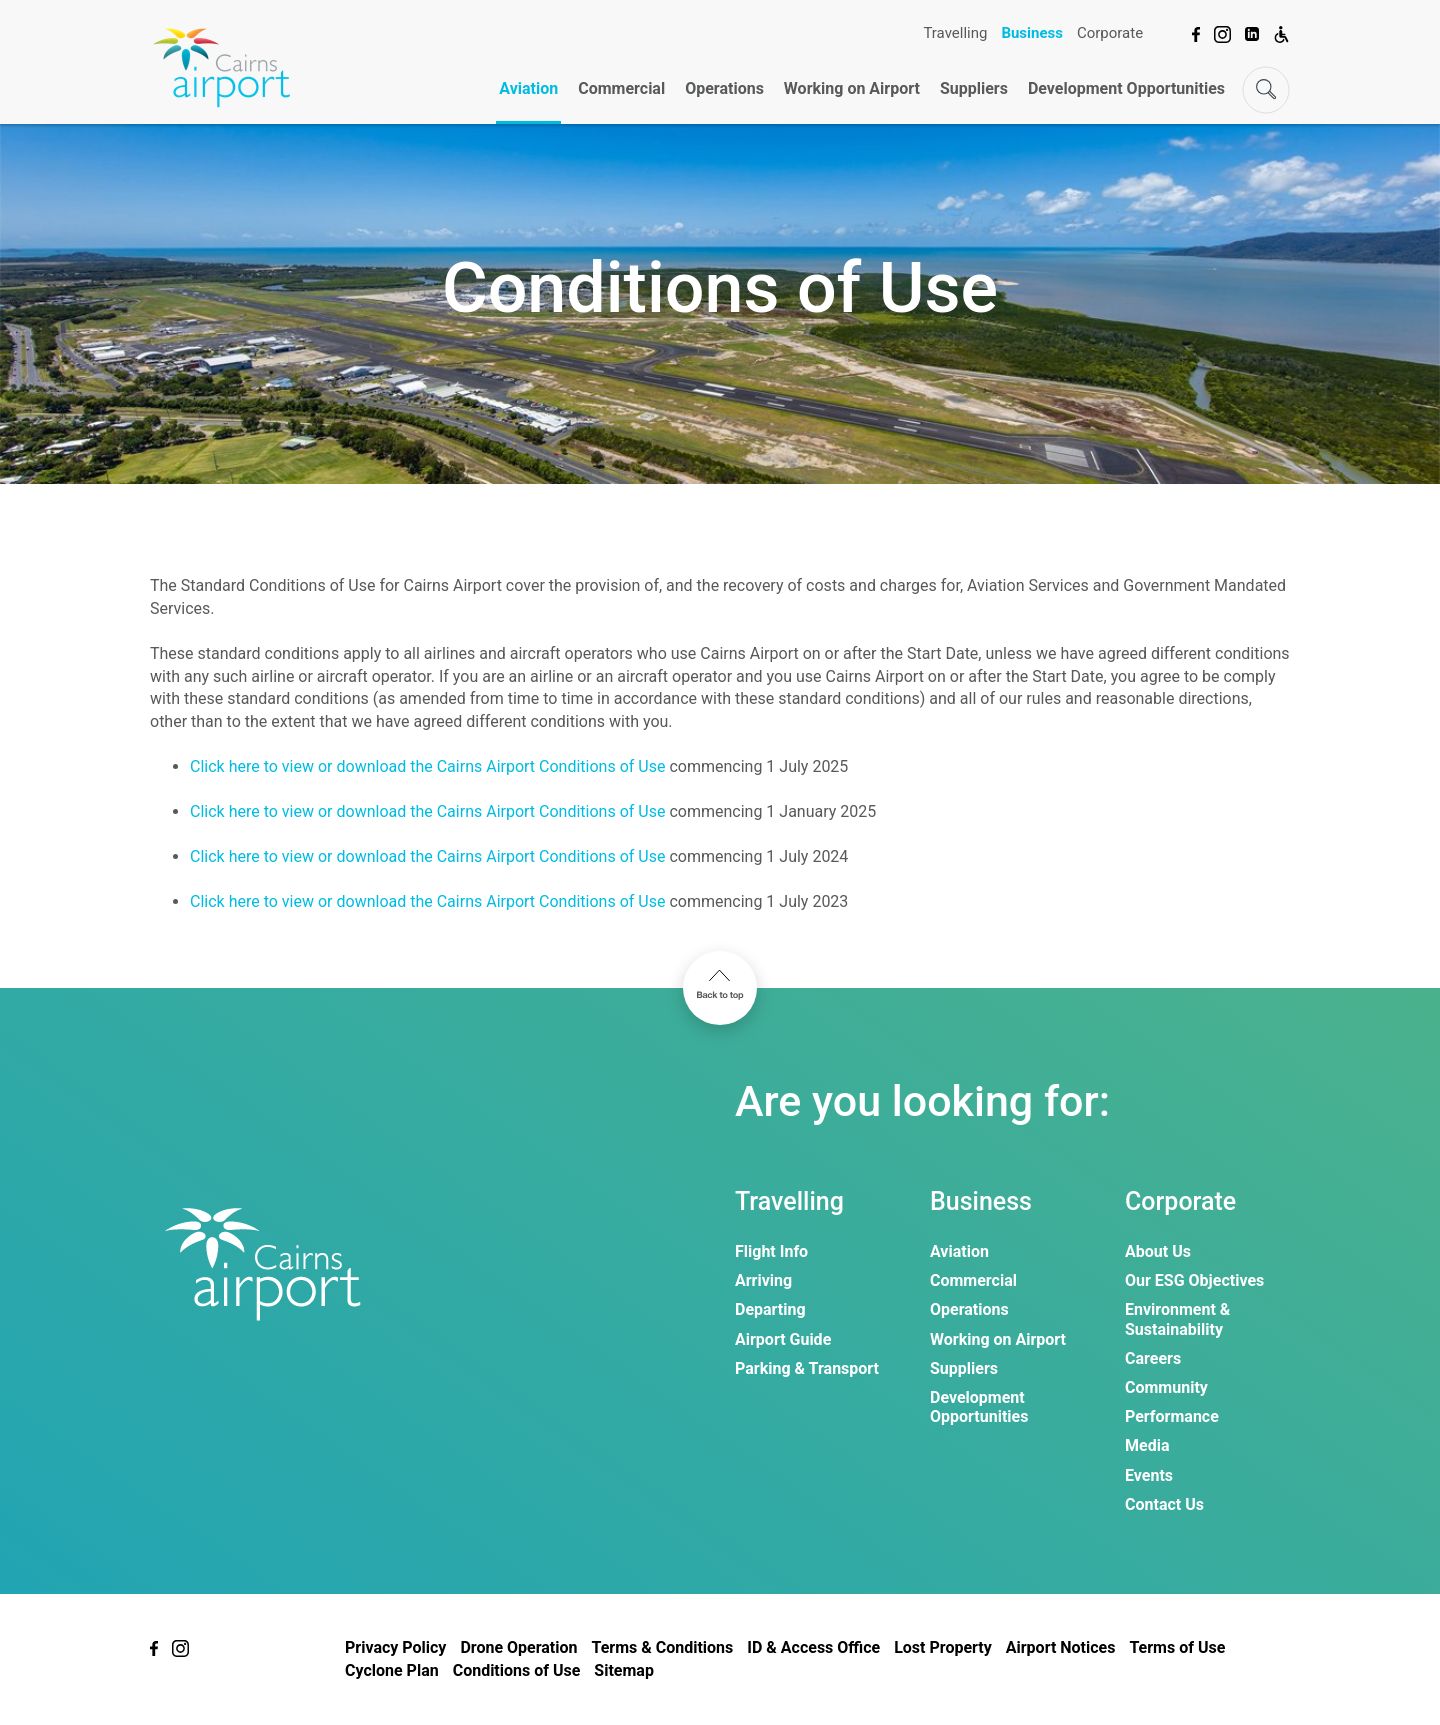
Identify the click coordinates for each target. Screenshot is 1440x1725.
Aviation (528, 88)
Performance (1172, 1416)
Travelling (955, 33)
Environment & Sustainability (1177, 1319)
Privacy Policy (395, 1647)
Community (1166, 1387)
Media (1147, 1445)
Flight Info (771, 1251)
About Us (1158, 1251)
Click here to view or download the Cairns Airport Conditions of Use (427, 766)
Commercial (621, 88)
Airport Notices (1061, 1647)
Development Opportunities (1126, 88)
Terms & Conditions (662, 1647)
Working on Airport (852, 88)
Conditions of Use (517, 1670)
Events (1149, 1475)
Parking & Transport (807, 1368)
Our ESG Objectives (1194, 1280)
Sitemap (624, 1670)
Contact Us (1164, 1504)
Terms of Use (1177, 1647)
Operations (724, 88)
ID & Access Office (813, 1647)
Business (1032, 33)
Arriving (763, 1280)
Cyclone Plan (392, 1670)
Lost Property (943, 1647)
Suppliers (974, 88)
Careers (1153, 1358)
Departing (770, 1309)
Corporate (1110, 33)
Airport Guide (783, 1339)
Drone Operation (518, 1647)
